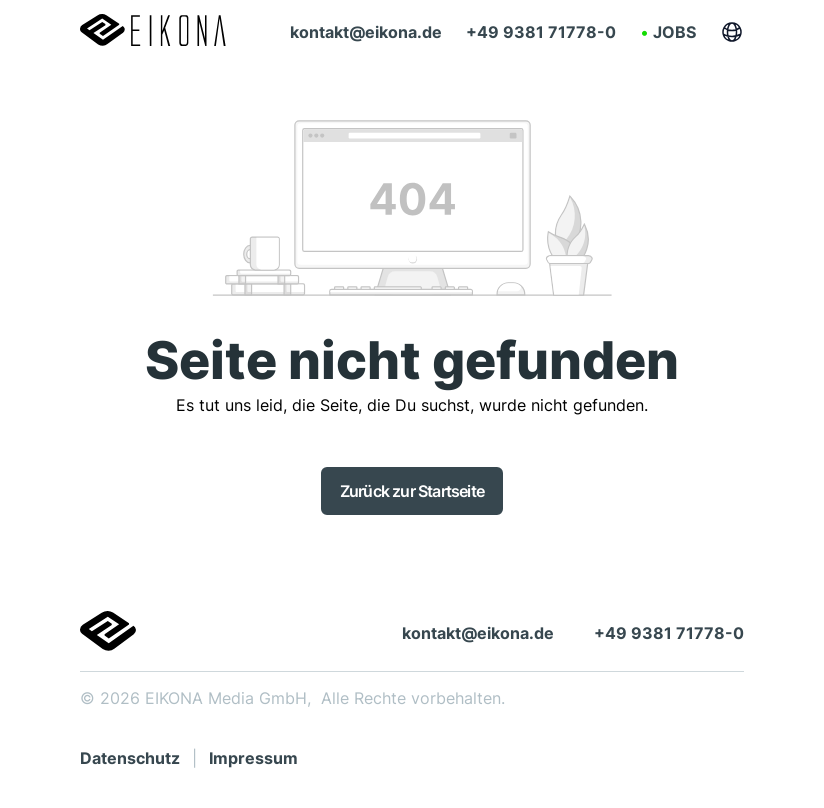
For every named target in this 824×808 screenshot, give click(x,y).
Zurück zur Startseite (412, 491)
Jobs (674, 32)
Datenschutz (130, 758)
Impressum (253, 758)
